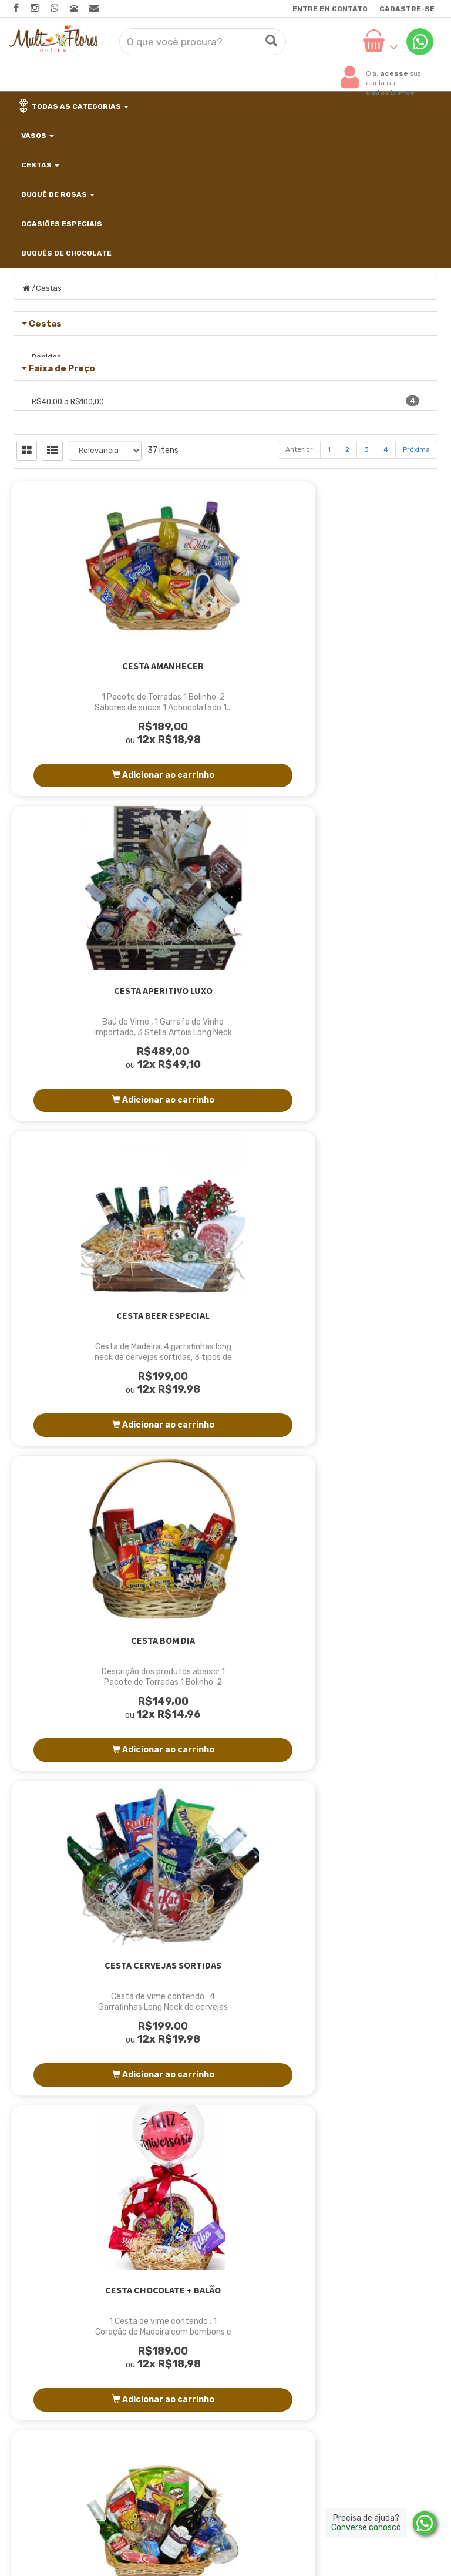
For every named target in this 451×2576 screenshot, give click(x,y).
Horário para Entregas (209, 2344)
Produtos (328, 2272)
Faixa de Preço (62, 441)
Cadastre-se (407, 9)
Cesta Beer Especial (372, 804)
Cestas (39, 165)
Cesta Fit (225, 1778)
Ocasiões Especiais (60, 224)
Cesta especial (373, 1453)
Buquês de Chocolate (65, 253)
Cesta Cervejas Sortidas (225, 1128)
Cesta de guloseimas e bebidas (78, 1458)
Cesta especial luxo (78, 1778)
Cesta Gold (372, 1778)
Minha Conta (336, 2308)
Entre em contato (330, 9)
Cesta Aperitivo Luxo (225, 804)
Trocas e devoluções (353, 2344)
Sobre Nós (183, 2290)
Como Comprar (193, 2326)
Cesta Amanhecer (78, 804)
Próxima (416, 587)
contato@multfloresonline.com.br (82, 2353)
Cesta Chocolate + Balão (372, 1128)
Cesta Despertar (225, 1453)
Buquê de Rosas (57, 194)
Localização (187, 2308)
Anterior (299, 587)
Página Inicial (190, 2272)
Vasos (36, 136)
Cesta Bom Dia (78, 1128)
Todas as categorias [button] (74, 106)
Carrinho (327, 2290)
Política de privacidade (358, 2326)
